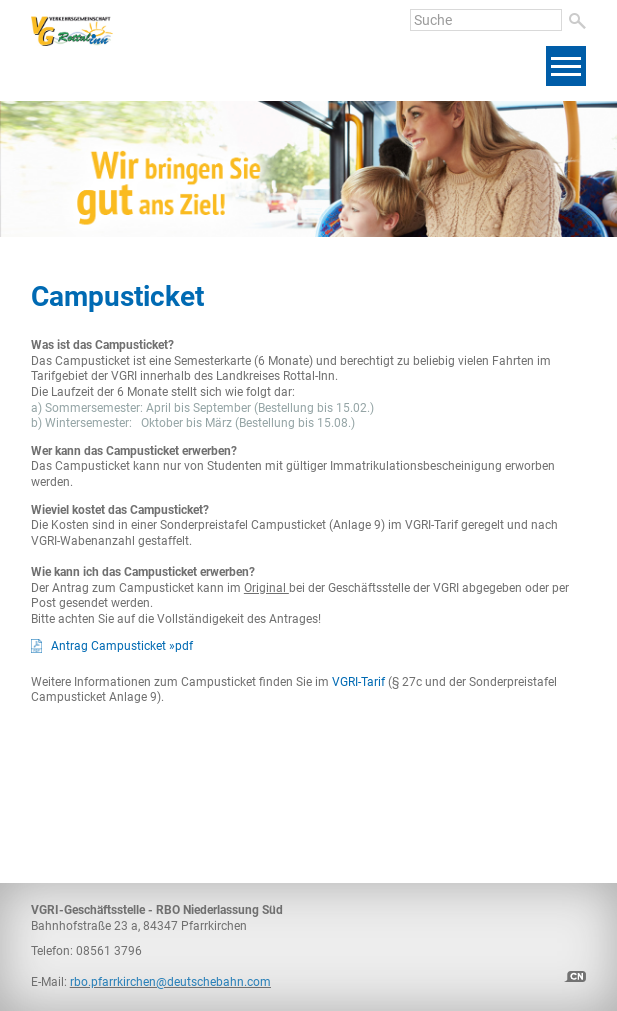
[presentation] (499, 194)
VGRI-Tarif (358, 682)
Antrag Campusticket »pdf (122, 646)
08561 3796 (109, 951)
